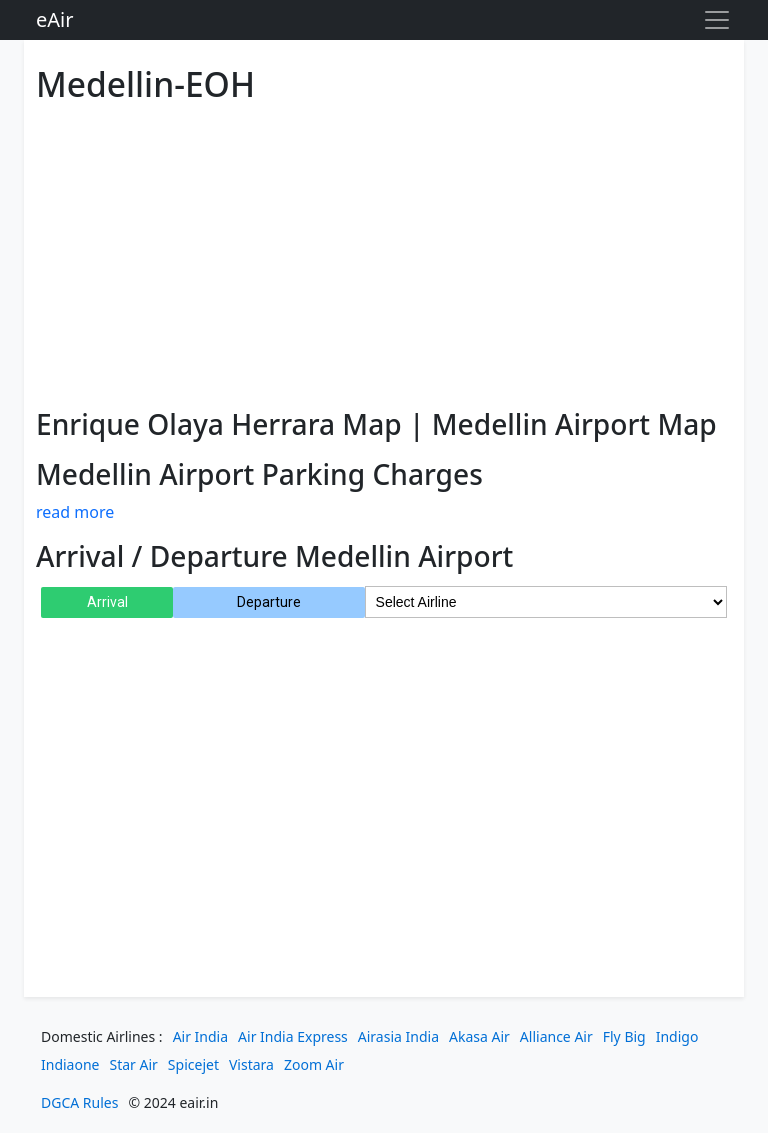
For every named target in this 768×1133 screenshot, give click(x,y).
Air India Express (293, 1036)
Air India (200, 1036)
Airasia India (398, 1036)
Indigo (677, 1036)
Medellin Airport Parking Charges (259, 474)
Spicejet (193, 1064)
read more (75, 512)
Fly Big (624, 1036)
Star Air (134, 1064)
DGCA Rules (79, 1102)
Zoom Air (314, 1064)
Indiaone (70, 1064)
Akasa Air (479, 1036)
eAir (54, 19)
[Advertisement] (384, 252)
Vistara (251, 1064)
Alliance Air (556, 1036)
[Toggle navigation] (717, 20)
